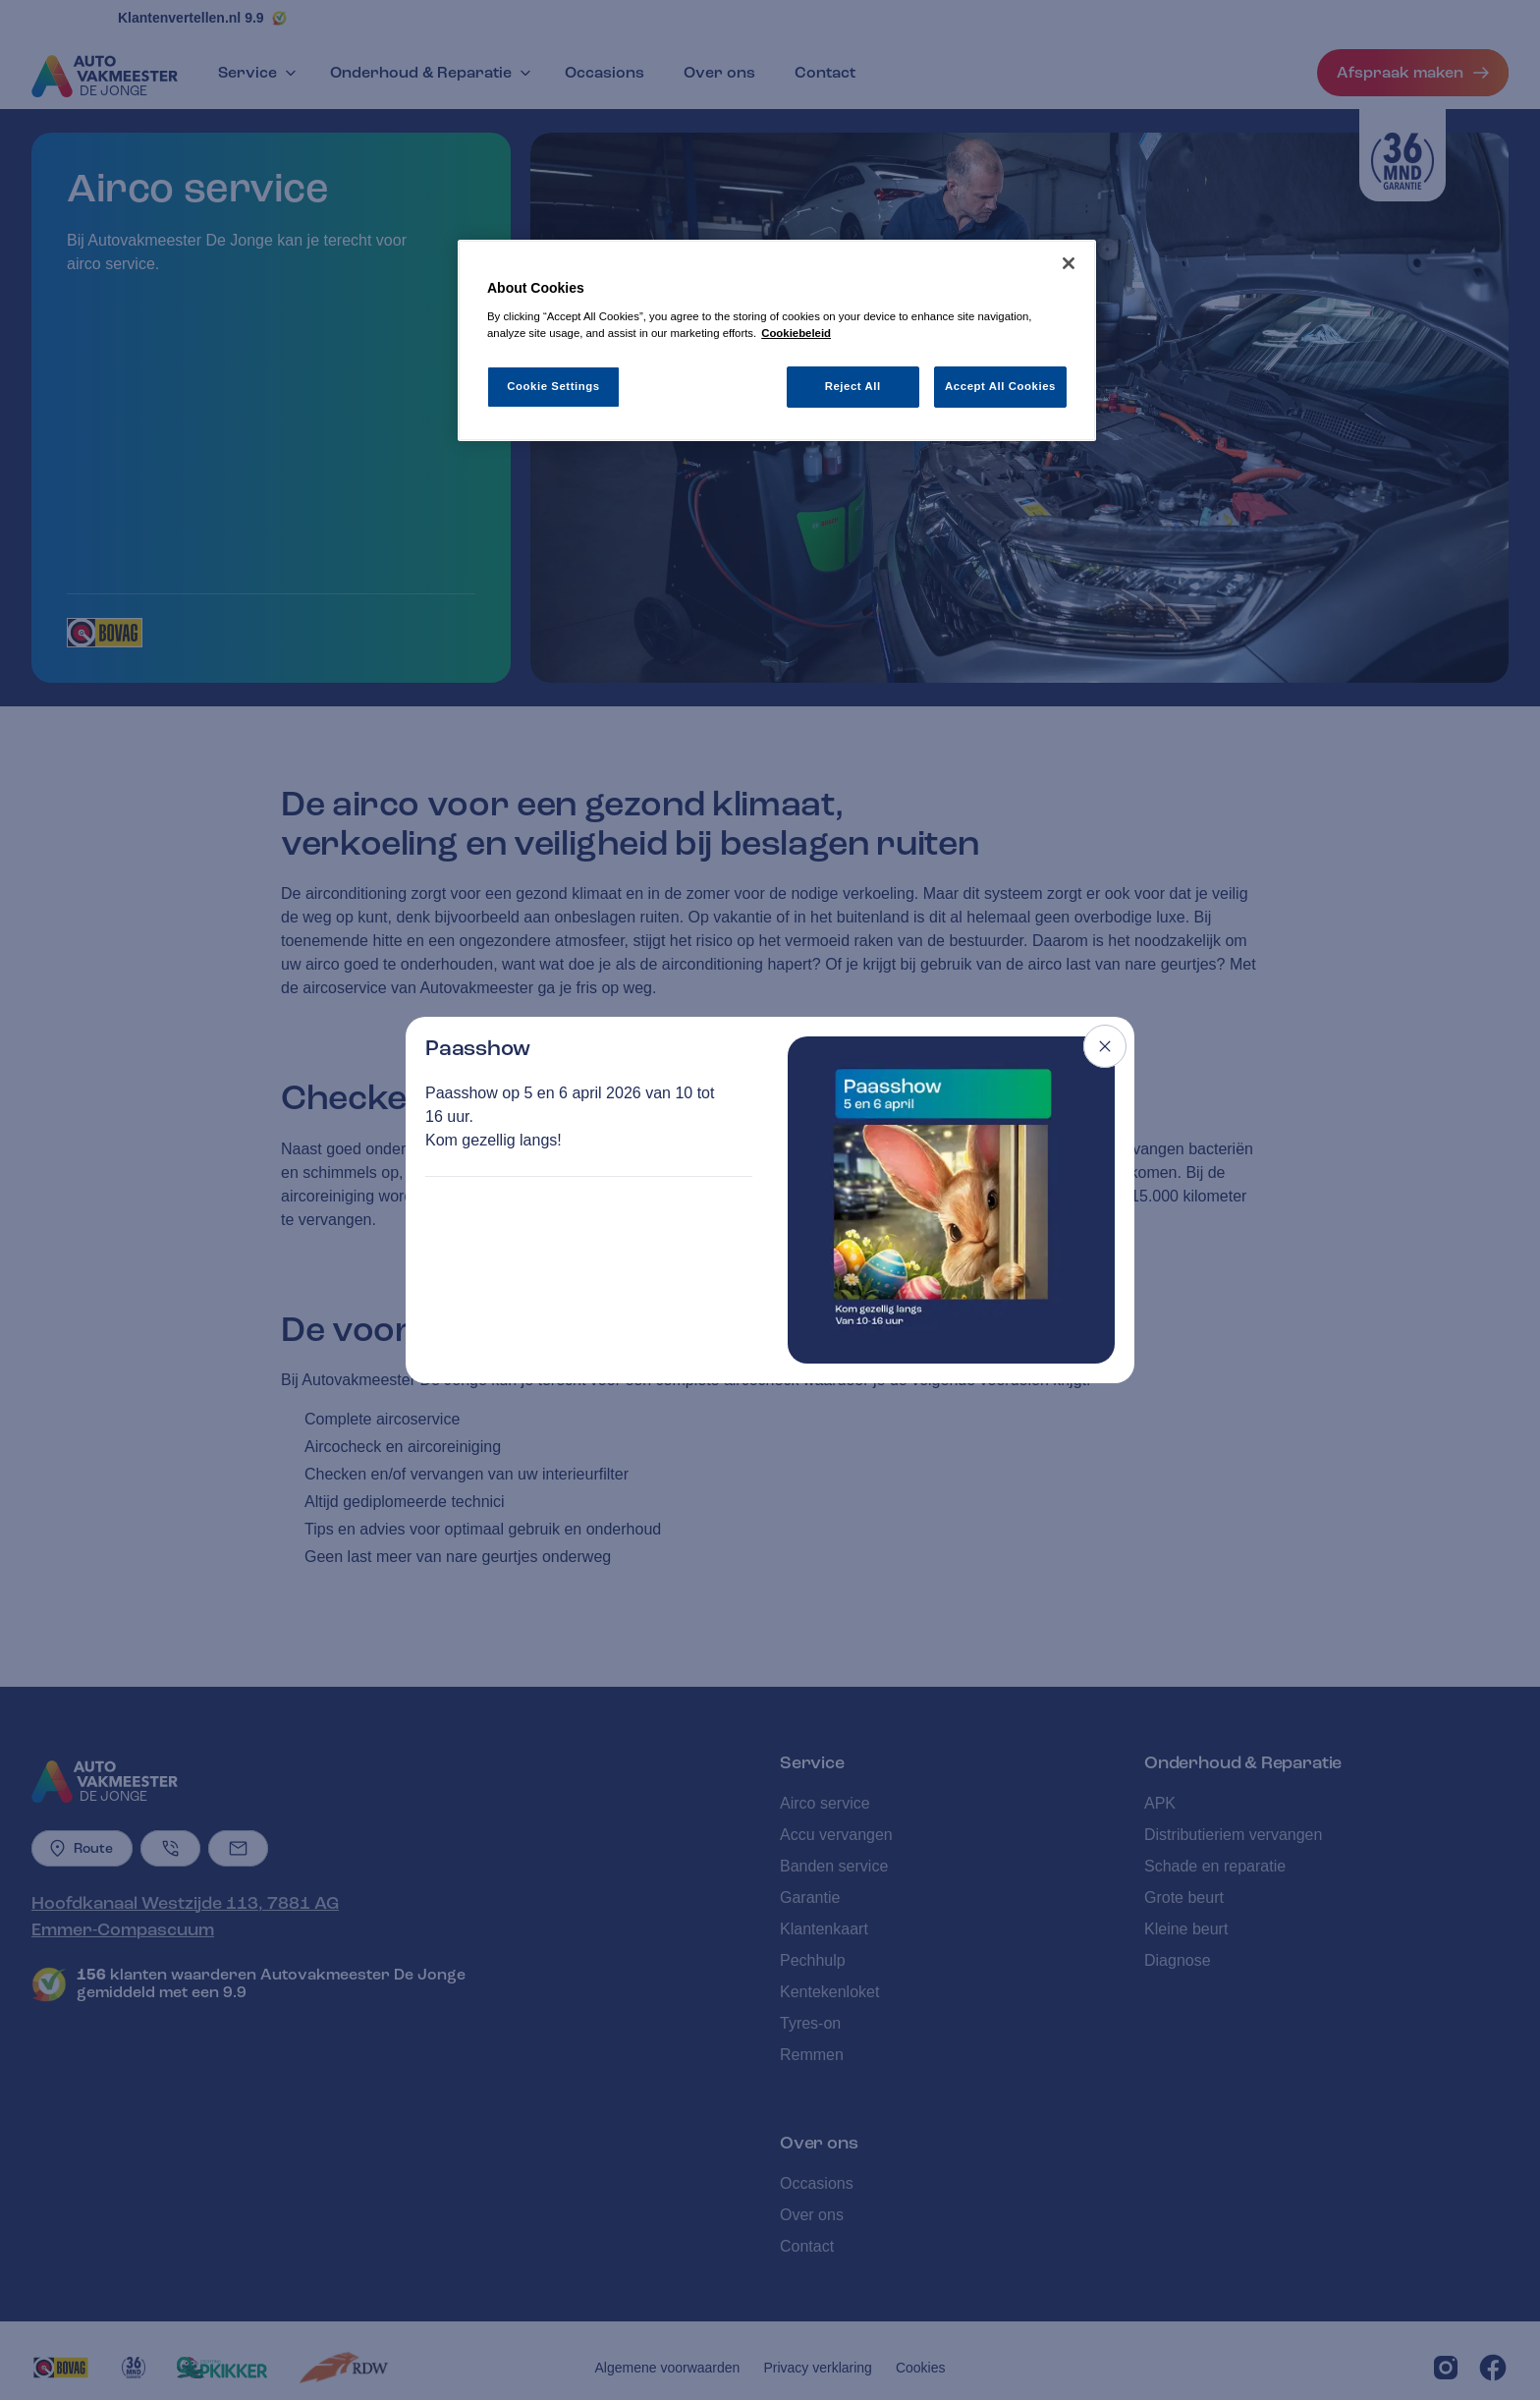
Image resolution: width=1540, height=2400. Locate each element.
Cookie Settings (553, 386)
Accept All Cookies (1000, 386)
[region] (777, 340)
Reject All (853, 386)
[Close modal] (1105, 1046)
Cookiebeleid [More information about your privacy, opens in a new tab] (796, 333)
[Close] (1068, 263)
